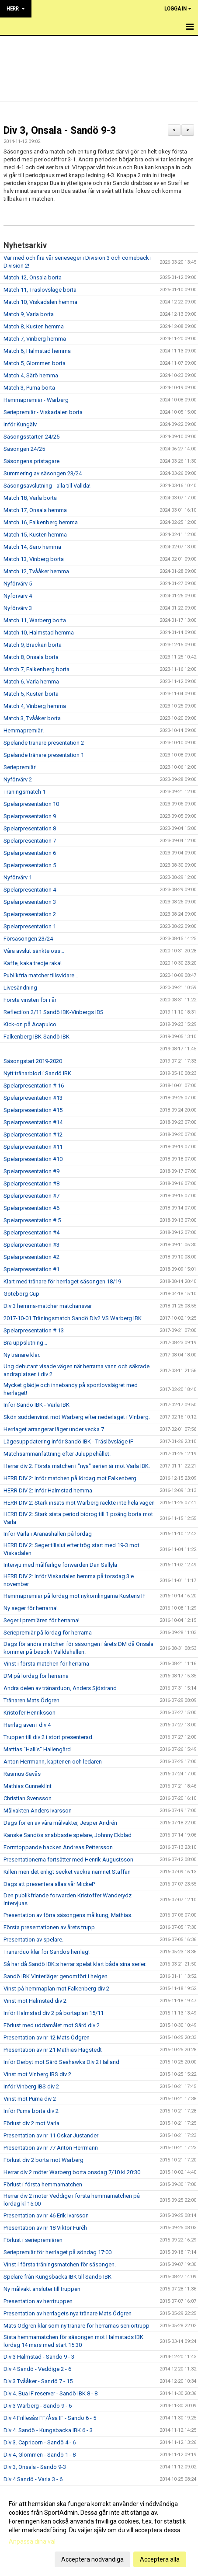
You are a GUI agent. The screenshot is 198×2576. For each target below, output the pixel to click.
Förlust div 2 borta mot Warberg (43, 2160)
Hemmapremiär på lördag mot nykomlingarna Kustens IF (74, 1596)
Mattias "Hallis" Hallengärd (37, 1749)
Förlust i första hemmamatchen (42, 2184)
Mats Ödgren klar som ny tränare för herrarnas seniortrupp (76, 2325)
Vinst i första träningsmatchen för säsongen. (59, 2264)
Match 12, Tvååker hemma (36, 571)
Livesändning (20, 987)
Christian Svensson (27, 1798)
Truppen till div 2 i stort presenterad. (48, 1737)
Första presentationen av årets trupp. (49, 1927)
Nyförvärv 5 (17, 583)
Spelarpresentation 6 (29, 853)
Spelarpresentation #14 (33, 1122)
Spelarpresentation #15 (33, 1110)
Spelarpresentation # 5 (32, 1220)
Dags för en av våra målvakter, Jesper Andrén (60, 1823)
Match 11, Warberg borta (34, 620)
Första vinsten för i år (29, 1000)
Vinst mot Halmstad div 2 (34, 2000)
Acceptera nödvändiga (92, 2559)
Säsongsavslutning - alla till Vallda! (46, 485)
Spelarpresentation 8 (29, 828)
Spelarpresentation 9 (29, 816)
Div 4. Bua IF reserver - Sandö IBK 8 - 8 (50, 2393)
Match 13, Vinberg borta (33, 559)
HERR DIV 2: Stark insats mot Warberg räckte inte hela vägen (79, 1502)
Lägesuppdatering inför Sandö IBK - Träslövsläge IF (68, 1441)
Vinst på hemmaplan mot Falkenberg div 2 (56, 1988)
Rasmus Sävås (22, 1774)
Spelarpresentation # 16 (33, 1085)
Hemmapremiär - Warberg (36, 400)
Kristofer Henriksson (29, 1712)
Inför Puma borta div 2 (31, 2111)
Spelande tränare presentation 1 (43, 755)
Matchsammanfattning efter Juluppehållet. (57, 1453)
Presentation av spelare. (33, 1939)
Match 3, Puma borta (29, 387)
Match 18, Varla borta (30, 498)
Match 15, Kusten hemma (35, 534)
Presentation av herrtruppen (38, 2301)
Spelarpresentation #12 (33, 1134)
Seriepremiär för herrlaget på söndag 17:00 (57, 2252)
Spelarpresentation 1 (29, 926)
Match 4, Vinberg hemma (34, 706)
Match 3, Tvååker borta (32, 718)
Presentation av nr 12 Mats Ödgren (46, 2037)
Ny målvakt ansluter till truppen (41, 2289)
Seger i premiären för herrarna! (41, 1620)
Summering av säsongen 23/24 (42, 473)
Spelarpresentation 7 (29, 840)
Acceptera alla (160, 2559)
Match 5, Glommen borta (34, 363)
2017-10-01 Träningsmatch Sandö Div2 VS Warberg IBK (72, 1318)
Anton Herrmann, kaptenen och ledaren (52, 1761)
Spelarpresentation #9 (31, 1171)
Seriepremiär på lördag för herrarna (47, 1632)
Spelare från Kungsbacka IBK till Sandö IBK (57, 2276)
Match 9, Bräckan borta (32, 644)
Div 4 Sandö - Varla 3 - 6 (33, 2479)
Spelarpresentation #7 (31, 1195)
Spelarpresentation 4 (29, 889)
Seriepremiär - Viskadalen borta (43, 412)
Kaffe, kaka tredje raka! (32, 963)
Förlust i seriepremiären (33, 2240)
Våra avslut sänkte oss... (33, 951)
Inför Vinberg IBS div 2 (31, 2086)
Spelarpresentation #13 (33, 1098)
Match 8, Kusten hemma (33, 326)
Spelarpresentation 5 (29, 865)
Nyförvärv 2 (17, 779)
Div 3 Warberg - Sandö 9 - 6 (37, 2405)
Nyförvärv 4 (17, 596)
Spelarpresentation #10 (33, 1159)
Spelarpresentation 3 (29, 902)
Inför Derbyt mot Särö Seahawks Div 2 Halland (61, 2062)
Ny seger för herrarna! (30, 1608)
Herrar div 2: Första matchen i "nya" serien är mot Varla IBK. (76, 1466)
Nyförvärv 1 (17, 877)
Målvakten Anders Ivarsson (37, 1810)
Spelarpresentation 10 (31, 804)
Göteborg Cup (21, 1293)
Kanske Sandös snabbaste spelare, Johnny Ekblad (67, 1835)
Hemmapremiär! (23, 730)
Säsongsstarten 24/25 (31, 436)
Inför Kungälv (20, 424)
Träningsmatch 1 (24, 791)
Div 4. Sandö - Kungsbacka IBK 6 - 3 (48, 2430)
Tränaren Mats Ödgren (31, 1700)
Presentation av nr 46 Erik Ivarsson (46, 2215)
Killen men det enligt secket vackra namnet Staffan (67, 1871)
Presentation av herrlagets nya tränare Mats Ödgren (67, 2313)
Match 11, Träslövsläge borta (39, 289)
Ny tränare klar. (21, 1355)
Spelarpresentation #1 (31, 1269)
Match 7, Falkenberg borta (36, 669)
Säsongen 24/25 (24, 449)
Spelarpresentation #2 (31, 1257)
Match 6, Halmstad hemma (37, 351)
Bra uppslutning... (25, 1342)
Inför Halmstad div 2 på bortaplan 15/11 (53, 2013)
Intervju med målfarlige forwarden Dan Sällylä (60, 1565)
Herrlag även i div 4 (27, 1725)
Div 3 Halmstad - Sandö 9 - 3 (38, 2356)
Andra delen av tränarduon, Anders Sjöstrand (60, 1688)
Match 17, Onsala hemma (35, 510)
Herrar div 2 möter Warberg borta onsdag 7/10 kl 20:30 (71, 2172)
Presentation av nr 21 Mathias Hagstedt (52, 2049)
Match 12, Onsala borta (32, 277)
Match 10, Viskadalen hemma (40, 302)
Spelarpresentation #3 (31, 1244)
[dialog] (99, 2531)
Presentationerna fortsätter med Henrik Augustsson (68, 1859)
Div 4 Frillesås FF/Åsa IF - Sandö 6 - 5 (49, 2418)
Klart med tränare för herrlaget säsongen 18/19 (62, 1281)
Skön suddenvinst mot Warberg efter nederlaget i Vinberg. (76, 1417)
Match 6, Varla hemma (31, 681)
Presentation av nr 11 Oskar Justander (50, 2135)
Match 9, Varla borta (28, 314)
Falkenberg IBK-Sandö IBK (36, 1036)
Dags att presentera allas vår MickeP (49, 1884)
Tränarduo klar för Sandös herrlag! (46, 1952)
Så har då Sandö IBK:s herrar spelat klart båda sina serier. (74, 1964)
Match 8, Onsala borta (31, 657)
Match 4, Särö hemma (30, 375)
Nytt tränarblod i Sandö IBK (37, 1073)
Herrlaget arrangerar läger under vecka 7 (53, 1429)
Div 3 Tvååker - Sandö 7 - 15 (38, 2381)
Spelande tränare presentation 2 (43, 742)
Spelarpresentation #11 (33, 1146)
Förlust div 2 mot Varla (31, 2123)
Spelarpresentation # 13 (33, 1330)
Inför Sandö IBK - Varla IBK (36, 1404)
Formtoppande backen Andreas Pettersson (58, 1847)
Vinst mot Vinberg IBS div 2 (37, 2074)
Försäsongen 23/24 (28, 938)
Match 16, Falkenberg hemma (40, 522)
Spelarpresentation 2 (29, 914)
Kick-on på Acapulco (29, 1024)
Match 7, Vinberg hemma (34, 338)
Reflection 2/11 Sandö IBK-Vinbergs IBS (53, 1012)
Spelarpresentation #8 (31, 1183)
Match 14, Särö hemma (32, 547)
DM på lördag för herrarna (36, 1676)
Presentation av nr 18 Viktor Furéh (45, 2227)
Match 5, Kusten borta (31, 693)
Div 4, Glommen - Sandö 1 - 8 (39, 2454)
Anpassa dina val (32, 2541)
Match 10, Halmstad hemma (38, 632)
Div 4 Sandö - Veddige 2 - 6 (37, 2369)
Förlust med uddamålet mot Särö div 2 (51, 2025)
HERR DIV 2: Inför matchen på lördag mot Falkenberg (69, 1478)
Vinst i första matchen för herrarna (46, 1663)
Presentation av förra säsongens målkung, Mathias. (67, 1915)
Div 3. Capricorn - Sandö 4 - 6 (39, 2442)
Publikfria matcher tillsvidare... (40, 975)
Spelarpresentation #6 (31, 1208)
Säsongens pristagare (31, 461)
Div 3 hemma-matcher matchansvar (47, 1306)
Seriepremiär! (20, 767)
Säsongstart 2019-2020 (32, 1061)
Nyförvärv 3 (17, 608)
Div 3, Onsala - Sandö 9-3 (59, 130)
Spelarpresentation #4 (31, 1232)
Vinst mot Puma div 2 (29, 2098)
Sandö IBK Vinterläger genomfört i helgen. (56, 1976)
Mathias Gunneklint (27, 1786)
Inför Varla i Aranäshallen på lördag (47, 1533)
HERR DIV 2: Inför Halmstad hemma (47, 1490)
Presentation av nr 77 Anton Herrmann (50, 2147)
